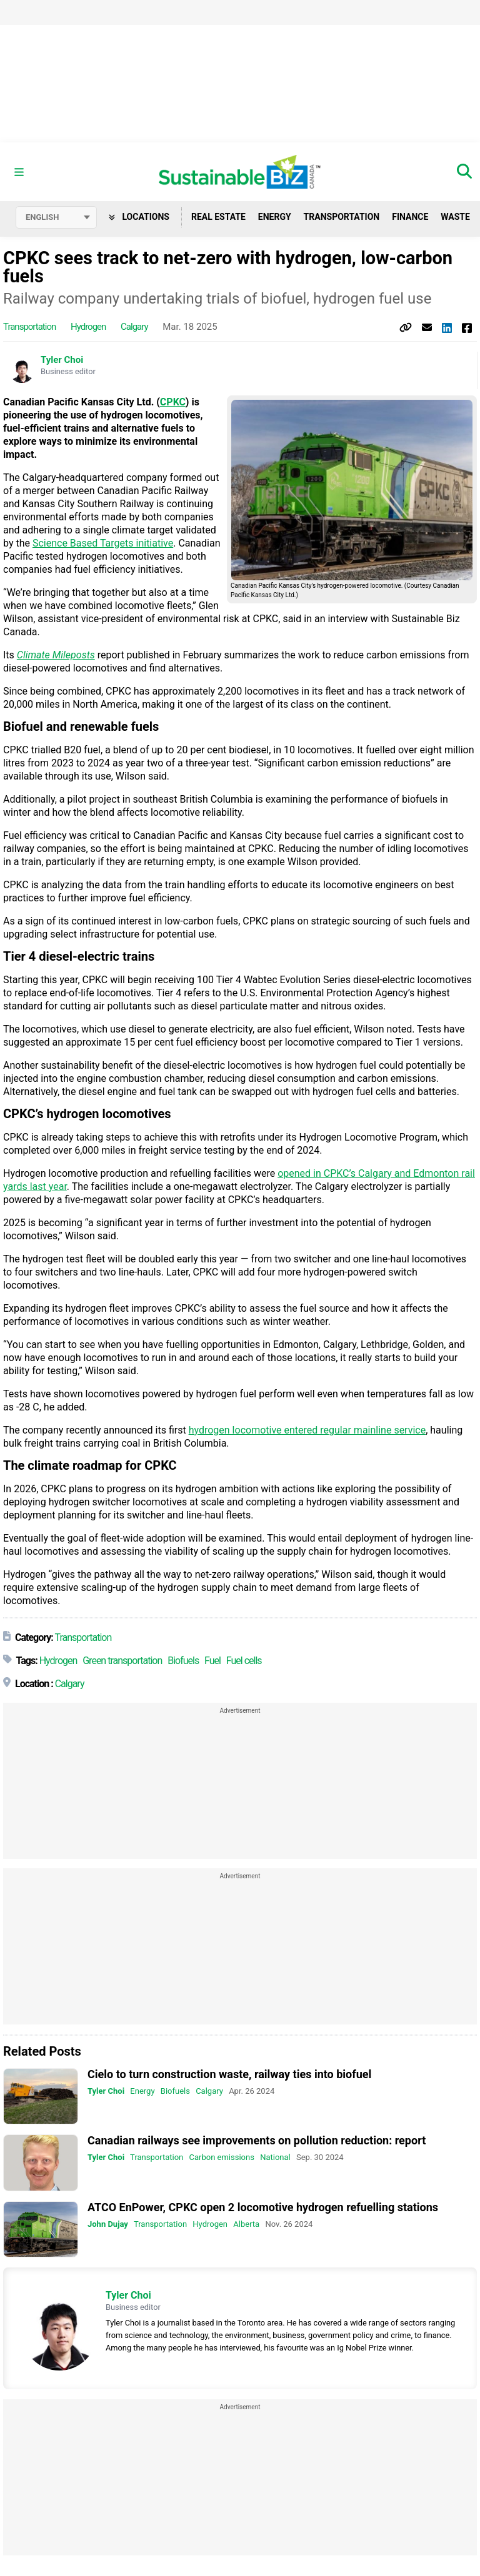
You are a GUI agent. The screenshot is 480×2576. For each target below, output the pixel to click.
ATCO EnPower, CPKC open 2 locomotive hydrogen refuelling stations (263, 2207)
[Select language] (56, 217)
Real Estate (218, 217)
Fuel (212, 1661)
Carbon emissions (221, 2157)
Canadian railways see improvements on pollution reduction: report (257, 2140)
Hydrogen (88, 326)
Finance (410, 217)
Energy (274, 217)
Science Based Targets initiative (102, 543)
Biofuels (183, 1661)
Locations (139, 217)
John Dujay (108, 2224)
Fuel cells (244, 1661)
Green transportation (122, 1661)
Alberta (246, 2224)
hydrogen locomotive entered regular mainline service (307, 1430)
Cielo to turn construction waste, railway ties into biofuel (229, 2074)
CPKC (173, 402)
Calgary (134, 326)
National (275, 2157)
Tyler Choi (62, 360)
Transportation (342, 217)
